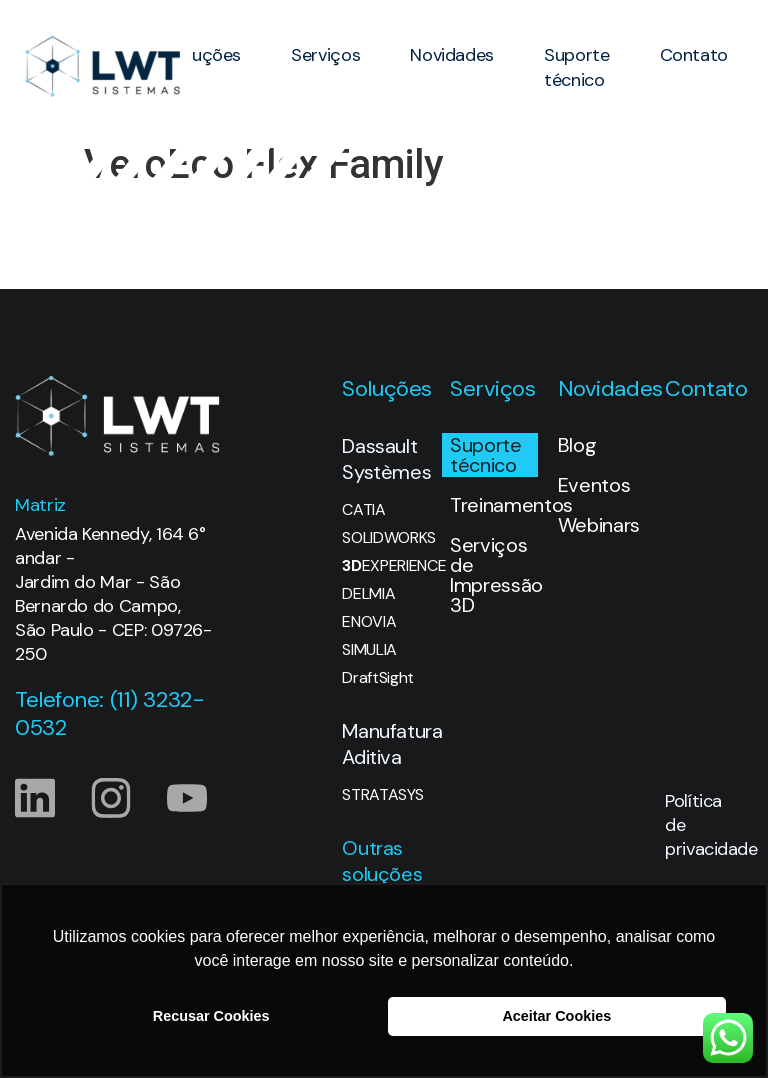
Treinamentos (494, 505)
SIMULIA (369, 650)
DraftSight (378, 678)
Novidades (452, 55)
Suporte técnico (576, 67)
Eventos (594, 485)
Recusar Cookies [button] (211, 1016)
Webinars (599, 525)
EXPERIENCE (386, 566)
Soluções (204, 55)
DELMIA (368, 594)
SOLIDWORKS (386, 538)
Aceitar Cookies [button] (556, 1016)
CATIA (363, 510)
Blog (577, 445)
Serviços (325, 55)
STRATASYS (382, 795)
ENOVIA (369, 622)
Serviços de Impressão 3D (494, 575)
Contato (694, 55)
